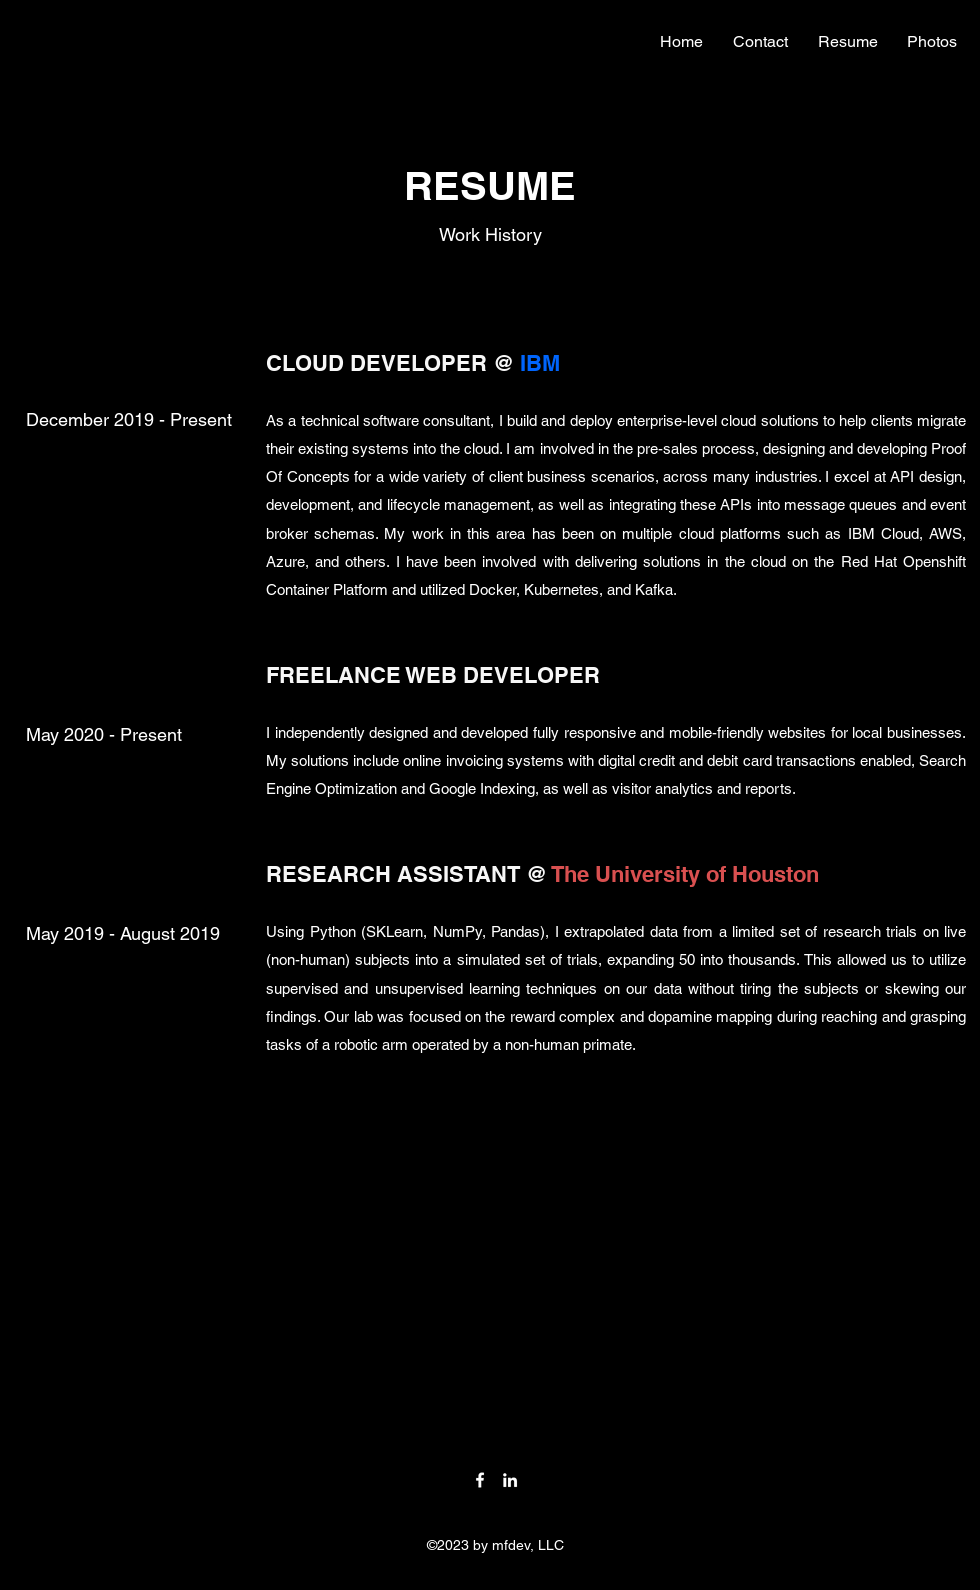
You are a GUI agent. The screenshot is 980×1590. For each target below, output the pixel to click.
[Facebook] (480, 1480)
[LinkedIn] (510, 1480)
